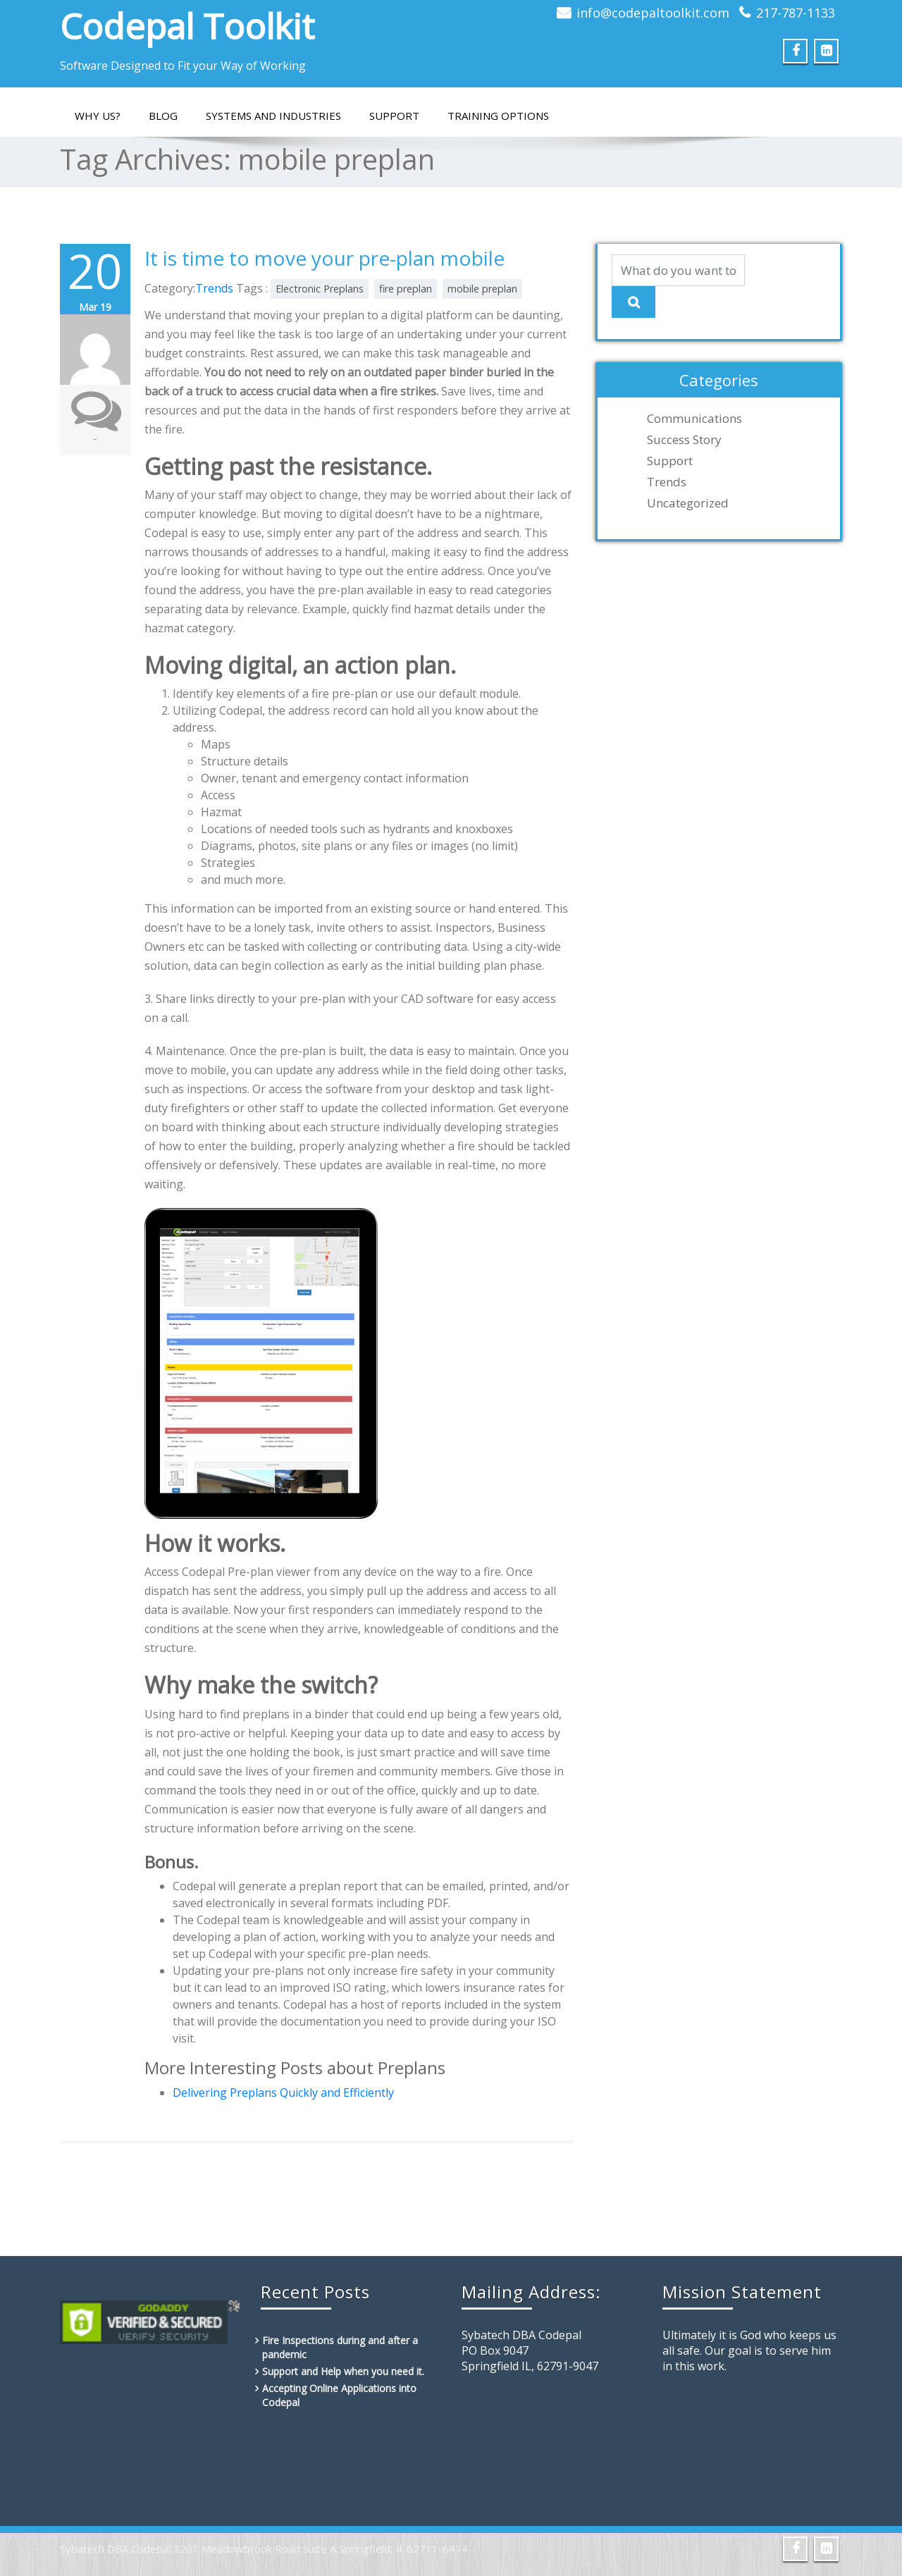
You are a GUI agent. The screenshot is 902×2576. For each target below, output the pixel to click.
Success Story (684, 440)
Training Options (498, 116)
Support (394, 116)
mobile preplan (482, 288)
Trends (214, 288)
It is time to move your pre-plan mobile (324, 258)
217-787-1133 (795, 12)
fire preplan (405, 288)
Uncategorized (688, 503)
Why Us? (98, 116)
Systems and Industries (273, 116)
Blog (163, 116)
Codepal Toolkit (187, 26)
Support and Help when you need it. (343, 2371)
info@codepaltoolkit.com (652, 12)
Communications (694, 419)
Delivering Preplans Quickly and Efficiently (283, 2092)
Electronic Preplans (320, 288)
